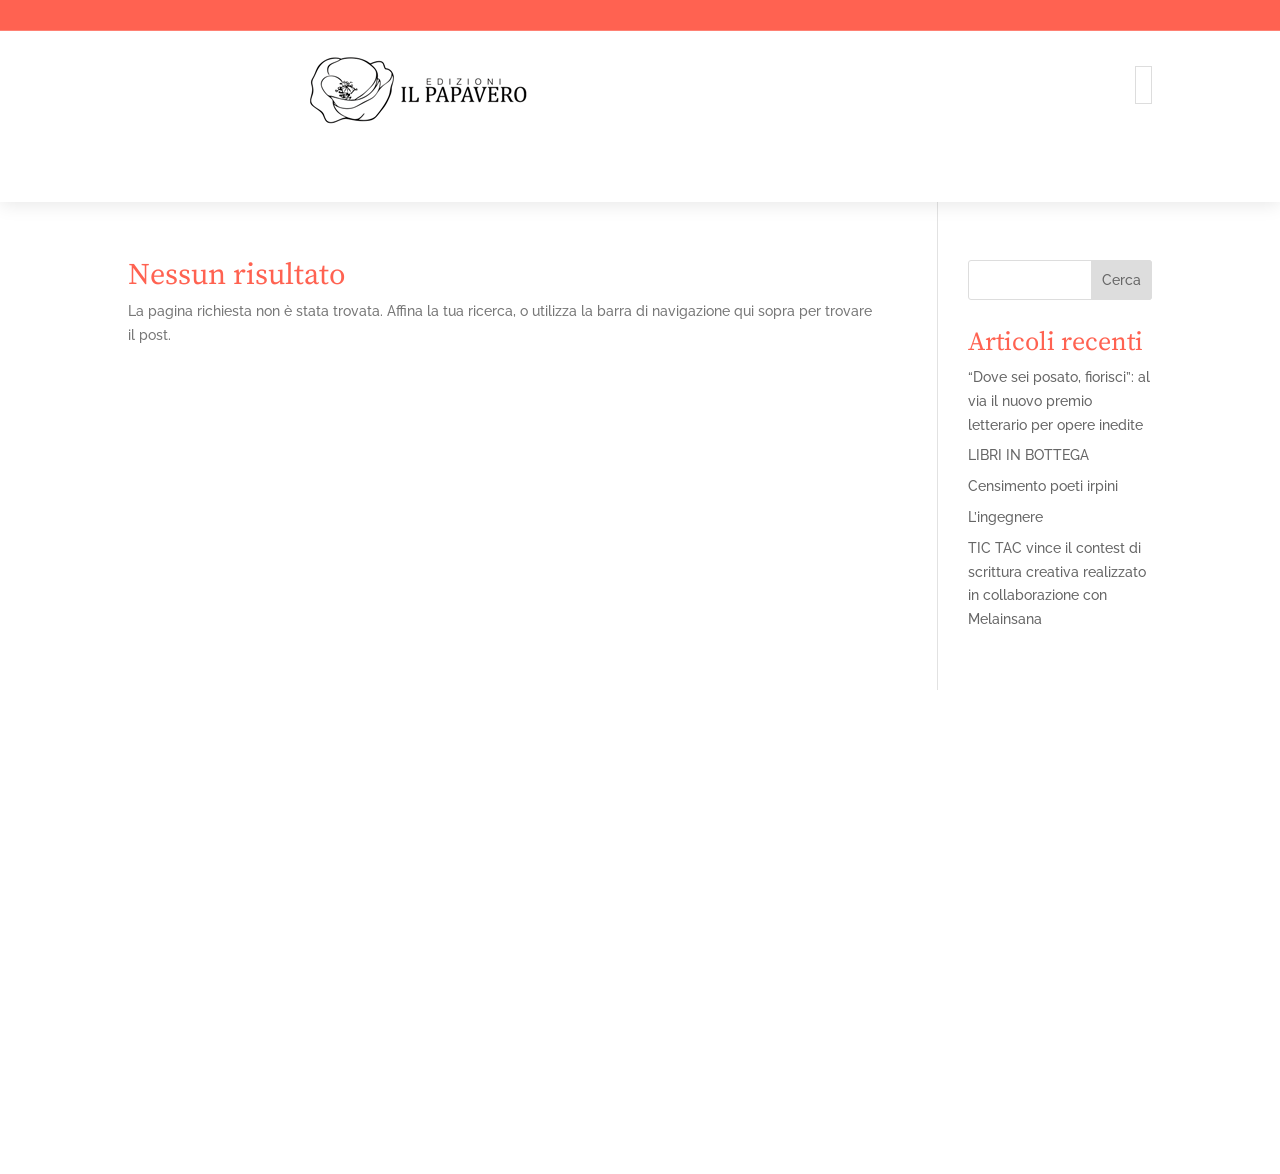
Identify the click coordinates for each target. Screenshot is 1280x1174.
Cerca (1121, 280)
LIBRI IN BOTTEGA (1028, 455)
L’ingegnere (1005, 517)
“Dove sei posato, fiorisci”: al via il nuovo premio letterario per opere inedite (1059, 401)
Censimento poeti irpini (1043, 486)
